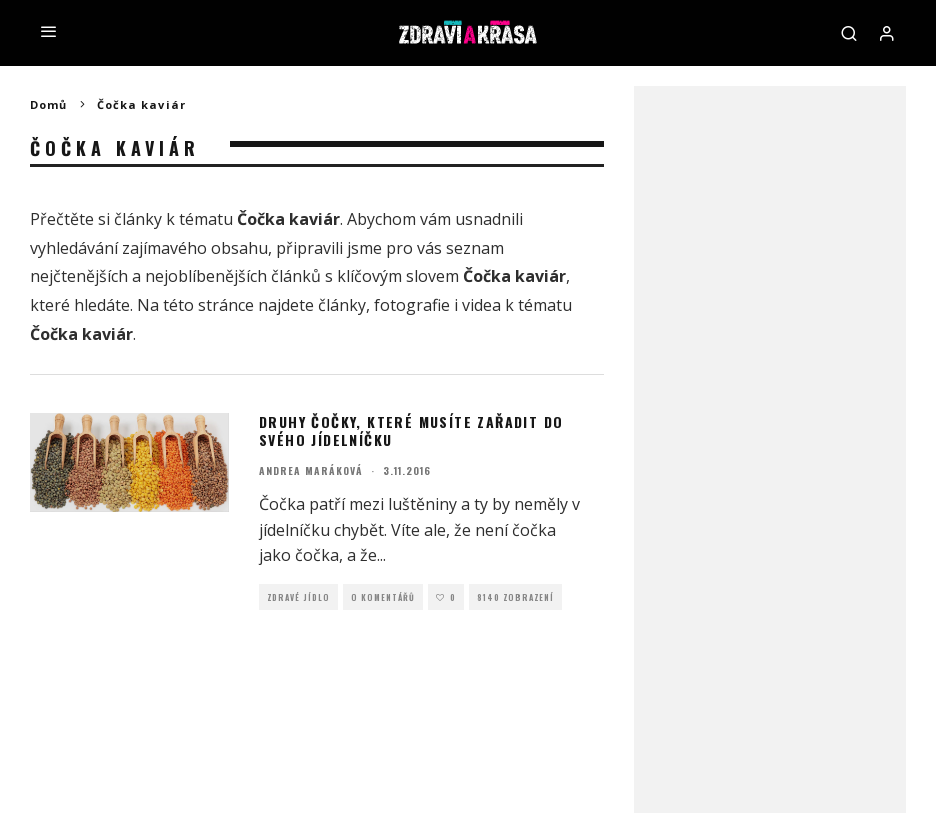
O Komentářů (383, 597)
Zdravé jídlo (298, 597)
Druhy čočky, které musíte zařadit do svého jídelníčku (411, 430)
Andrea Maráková (311, 470)
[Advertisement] (770, 406)
